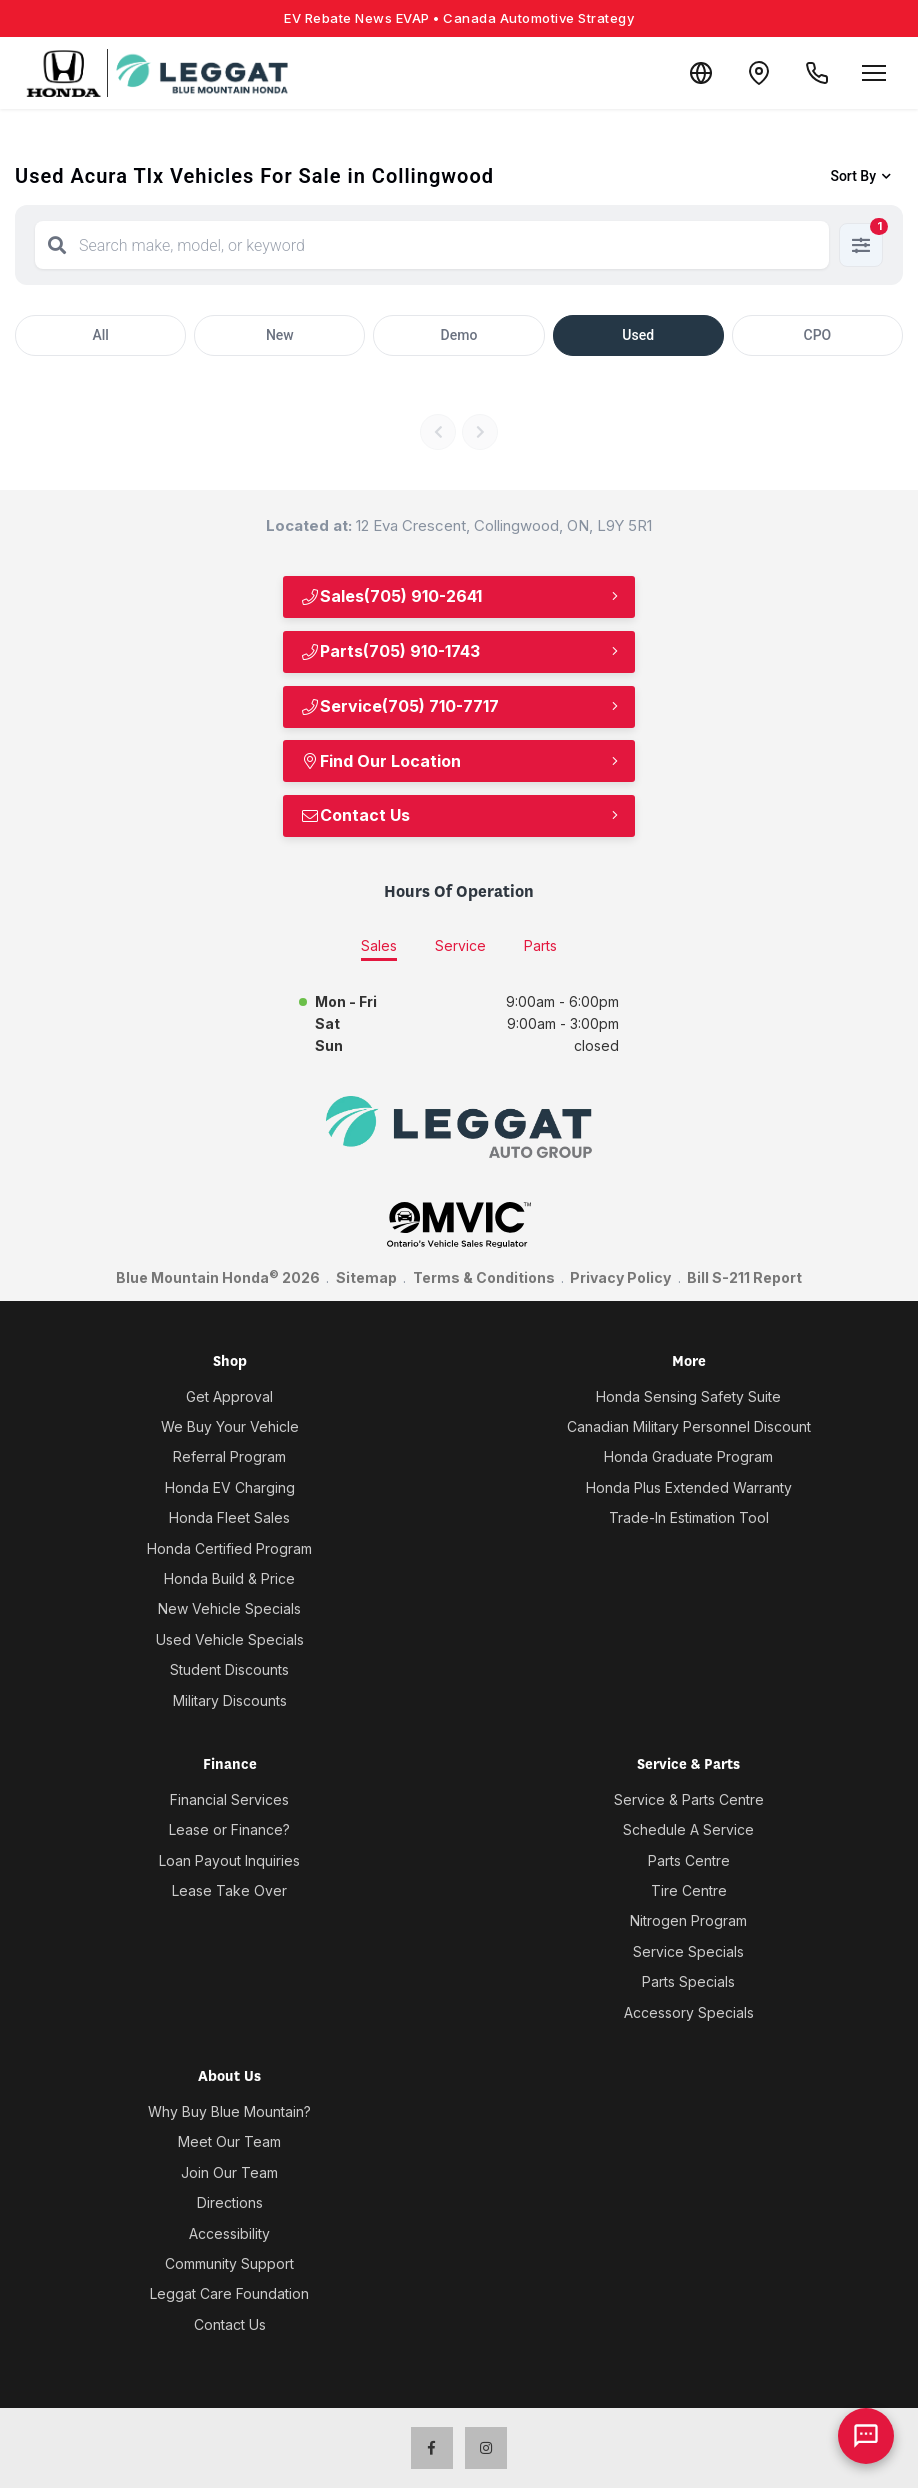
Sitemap (366, 1277)
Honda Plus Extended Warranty (689, 1487)
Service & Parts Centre (689, 1799)
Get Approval (229, 1396)
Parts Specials (688, 1981)
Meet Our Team (229, 2141)
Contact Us (355, 815)
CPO (818, 335)
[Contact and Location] (756, 73)
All (100, 335)
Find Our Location (380, 761)
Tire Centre (689, 1890)
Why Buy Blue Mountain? (229, 2111)
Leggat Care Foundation (229, 2293)
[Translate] (696, 73)
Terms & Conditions (484, 1277)
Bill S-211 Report (744, 1277)
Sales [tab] (379, 945)
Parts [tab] (540, 945)
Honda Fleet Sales (229, 1517)
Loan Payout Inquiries (229, 1860)
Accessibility (229, 2233)
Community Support (229, 2263)
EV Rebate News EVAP (459, 18)
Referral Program (229, 1456)
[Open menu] (874, 73)
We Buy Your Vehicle (230, 1426)
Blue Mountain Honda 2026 (218, 1277)
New (280, 335)
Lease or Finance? (229, 1829)
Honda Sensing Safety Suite (688, 1396)
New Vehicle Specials (229, 1608)
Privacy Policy (620, 1277)
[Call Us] (816, 73)
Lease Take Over (229, 1890)
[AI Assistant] (866, 2436)
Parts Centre (689, 1860)
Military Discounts (230, 1700)
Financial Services (229, 1799)
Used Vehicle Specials (230, 1639)
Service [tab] (460, 945)
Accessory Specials (689, 2012)
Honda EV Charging (230, 1487)
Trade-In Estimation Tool (689, 1517)
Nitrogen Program (688, 1920)
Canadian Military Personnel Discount (689, 1426)
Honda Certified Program (229, 1548)
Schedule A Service (688, 1829)
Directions (230, 2202)
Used (638, 335)
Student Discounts (229, 1669)
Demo (459, 335)
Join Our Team (229, 2172)
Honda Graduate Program (688, 1456)
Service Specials (688, 1951)
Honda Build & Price (229, 1578)
